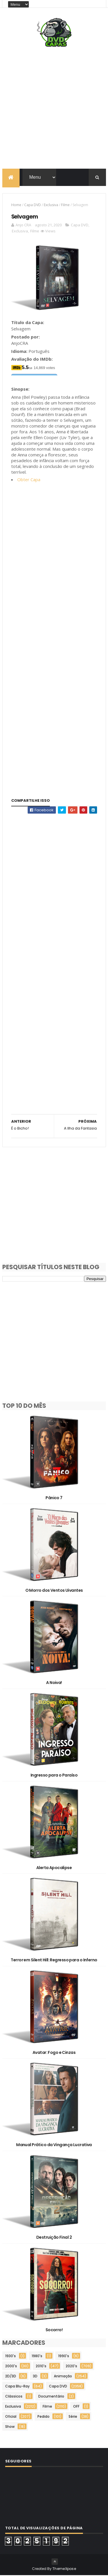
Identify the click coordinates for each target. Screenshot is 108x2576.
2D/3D (10, 2376)
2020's (71, 2366)
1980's (37, 2356)
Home (16, 205)
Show (10, 2427)
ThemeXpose (64, 2569)
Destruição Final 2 (54, 2238)
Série (73, 2417)
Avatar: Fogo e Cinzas (54, 2053)
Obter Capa (28, 480)
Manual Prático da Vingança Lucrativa (54, 2145)
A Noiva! (54, 1683)
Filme (65, 205)
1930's (10, 2356)
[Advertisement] (54, 109)
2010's (41, 2366)
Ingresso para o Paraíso (54, 1776)
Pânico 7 (54, 1498)
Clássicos (13, 2396)
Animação (63, 2376)
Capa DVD (32, 205)
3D (35, 2376)
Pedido (43, 2417)
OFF (76, 2406)
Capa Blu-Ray (17, 2386)
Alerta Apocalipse (54, 1868)
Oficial (10, 2417)
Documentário (51, 2396)
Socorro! (54, 2330)
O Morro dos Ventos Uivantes (54, 1591)
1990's (63, 2356)
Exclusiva (51, 205)
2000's (11, 2366)
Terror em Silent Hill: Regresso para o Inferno (54, 1960)
